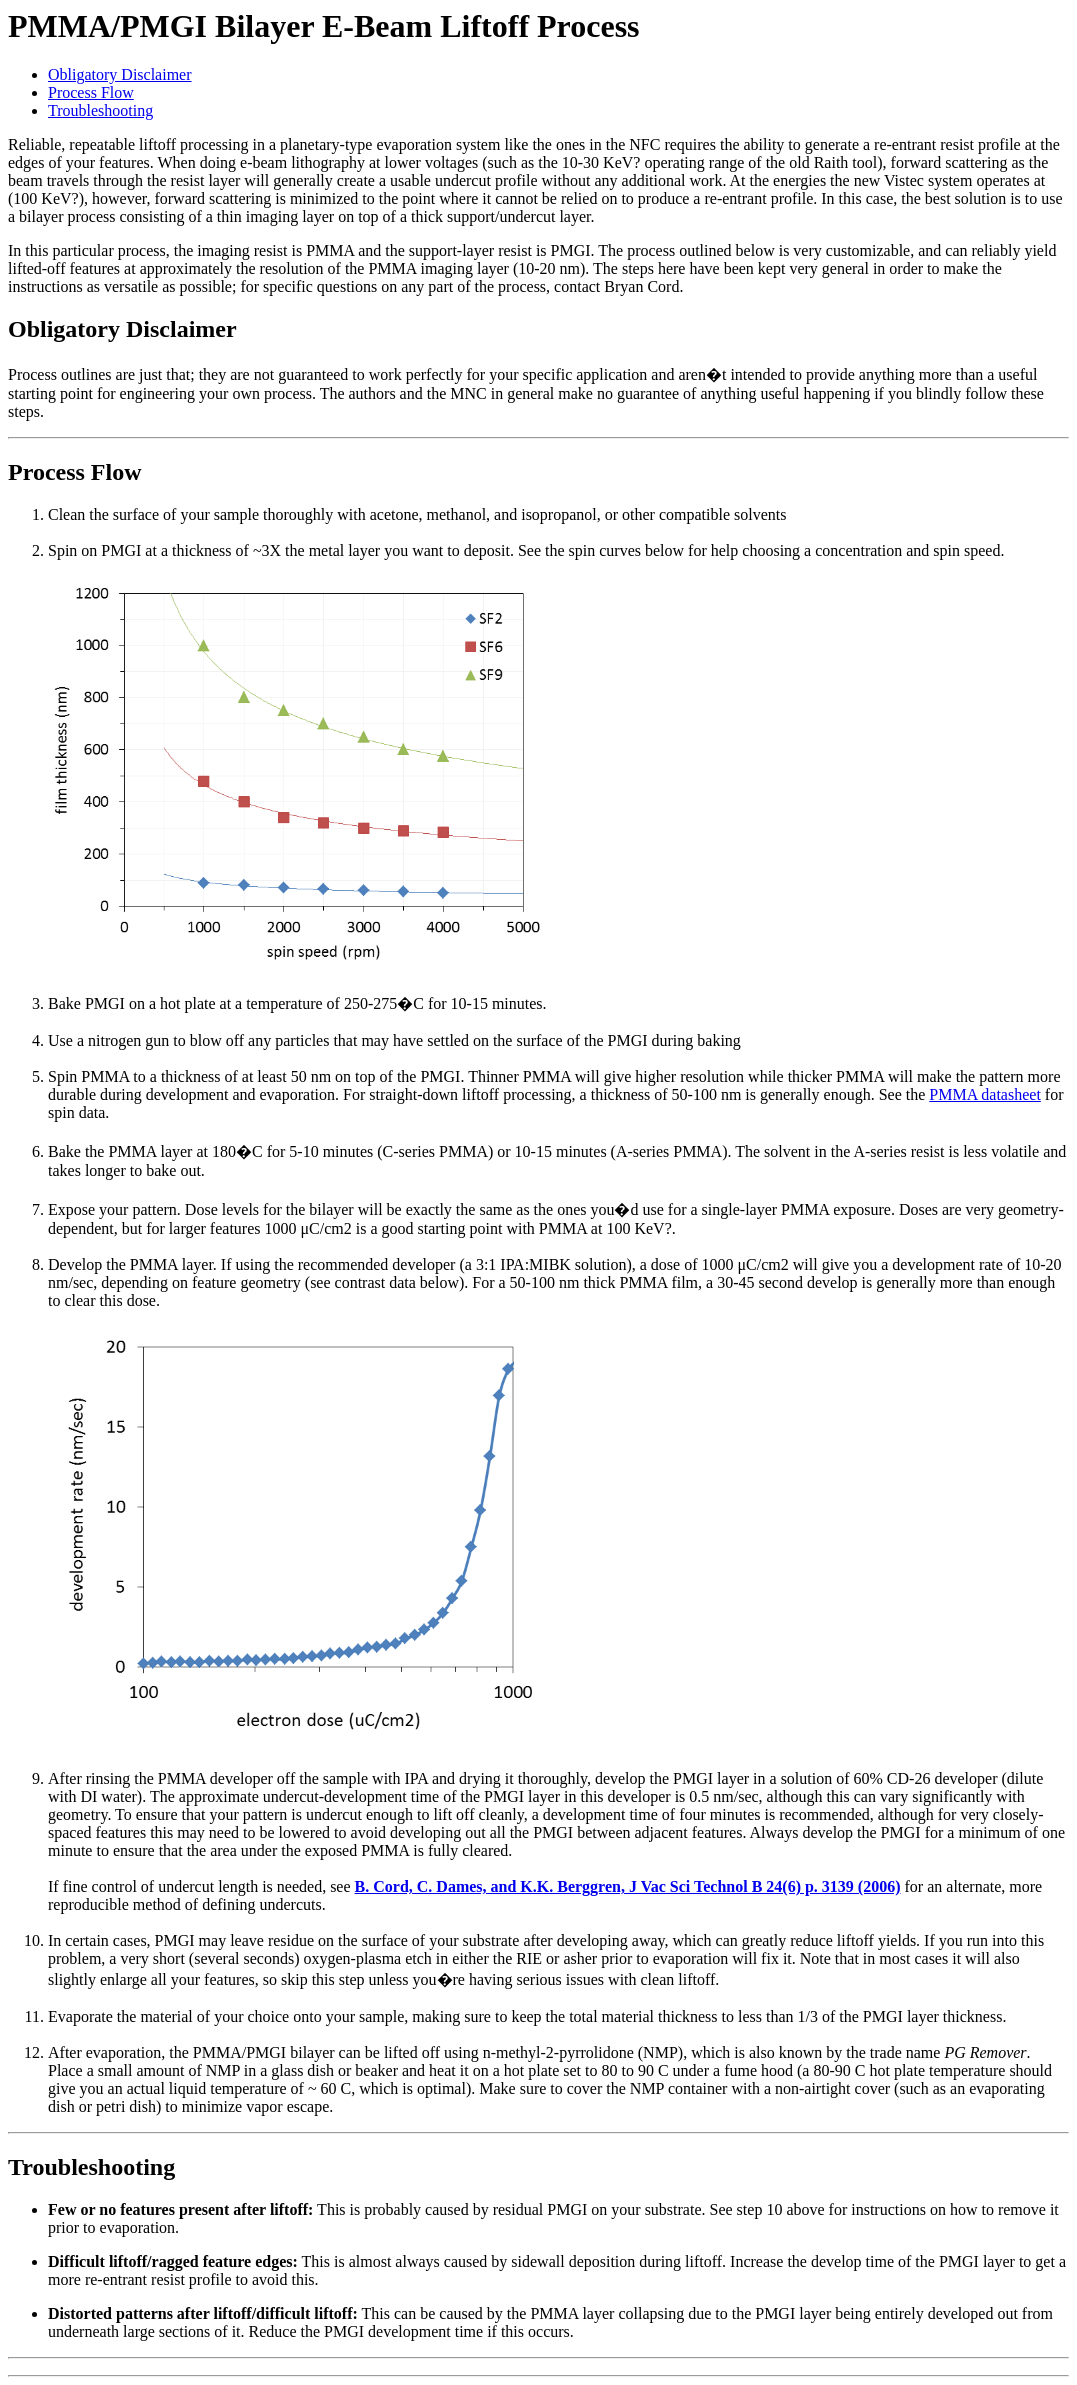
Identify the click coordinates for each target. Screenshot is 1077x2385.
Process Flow (91, 92)
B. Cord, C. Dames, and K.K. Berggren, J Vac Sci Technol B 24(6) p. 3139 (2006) (628, 1886)
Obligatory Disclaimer (120, 74)
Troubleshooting (100, 110)
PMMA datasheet (985, 1094)
